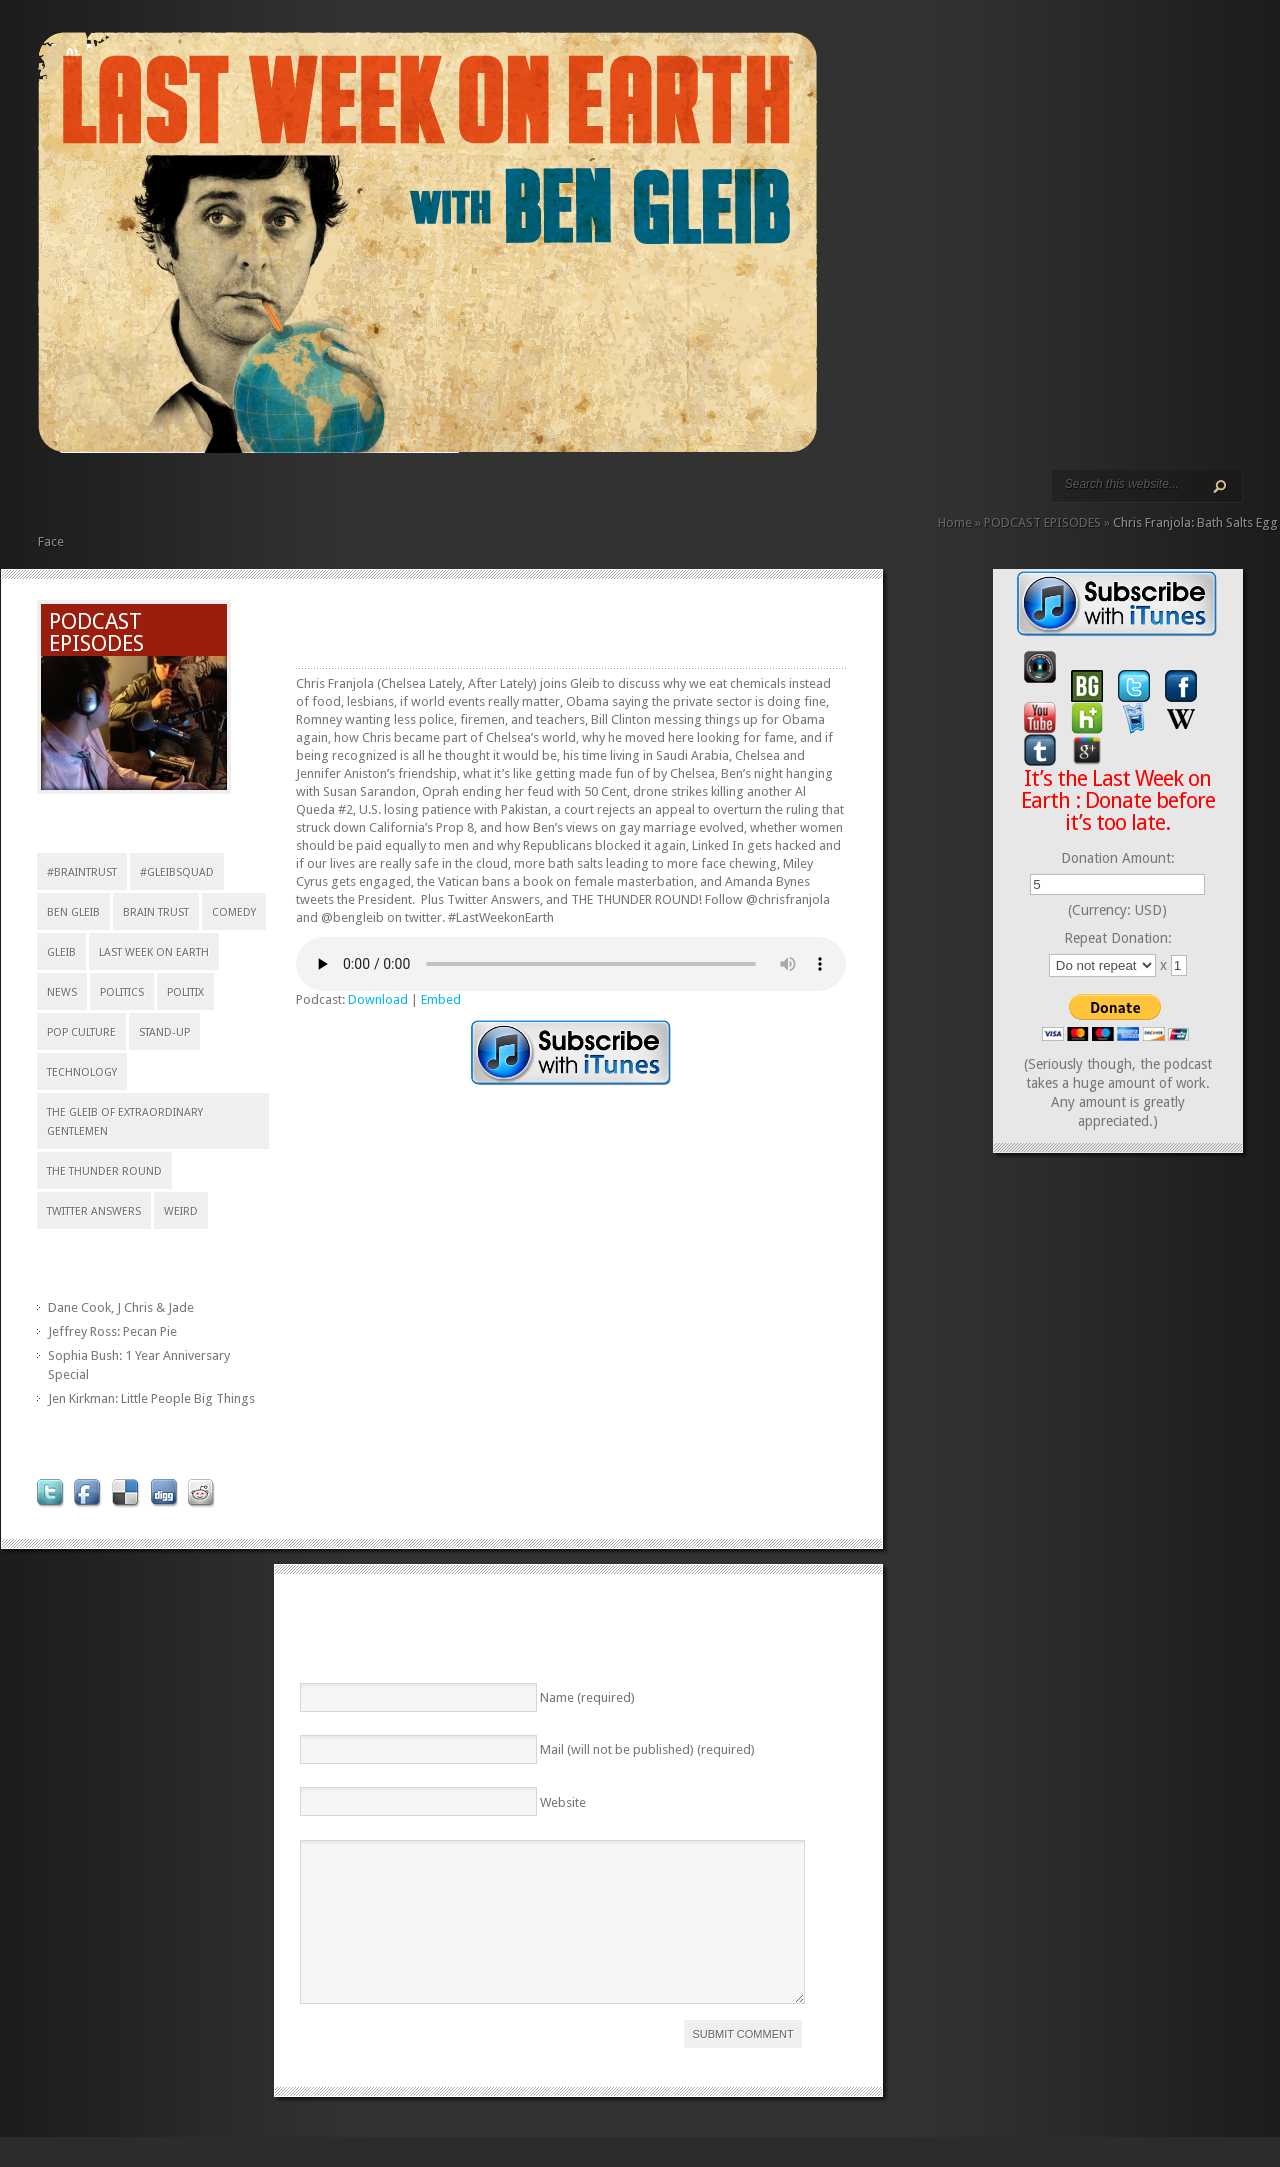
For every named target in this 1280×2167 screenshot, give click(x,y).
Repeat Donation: (1118, 938)
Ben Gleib (73, 912)
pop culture (81, 1032)
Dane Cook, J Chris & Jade (121, 1307)
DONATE (302, 497)
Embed (441, 999)
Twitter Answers (94, 1211)
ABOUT (238, 497)
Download (378, 999)
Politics (122, 992)
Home (955, 522)
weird (181, 1211)
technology (82, 1072)
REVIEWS (254, 497)
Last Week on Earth (154, 952)
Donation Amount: (1118, 858)
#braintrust (82, 872)
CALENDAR (270, 497)
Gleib (61, 952)
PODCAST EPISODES (206, 497)
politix (185, 992)
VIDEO (222, 497)
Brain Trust (156, 912)
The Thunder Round (104, 1171)
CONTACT (286, 497)
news (62, 992)
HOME (46, 497)
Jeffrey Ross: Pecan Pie (112, 1331)
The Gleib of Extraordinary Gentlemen (125, 1122)
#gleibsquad (177, 872)
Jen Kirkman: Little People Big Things (151, 1398)
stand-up (164, 1032)
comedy (234, 912)
